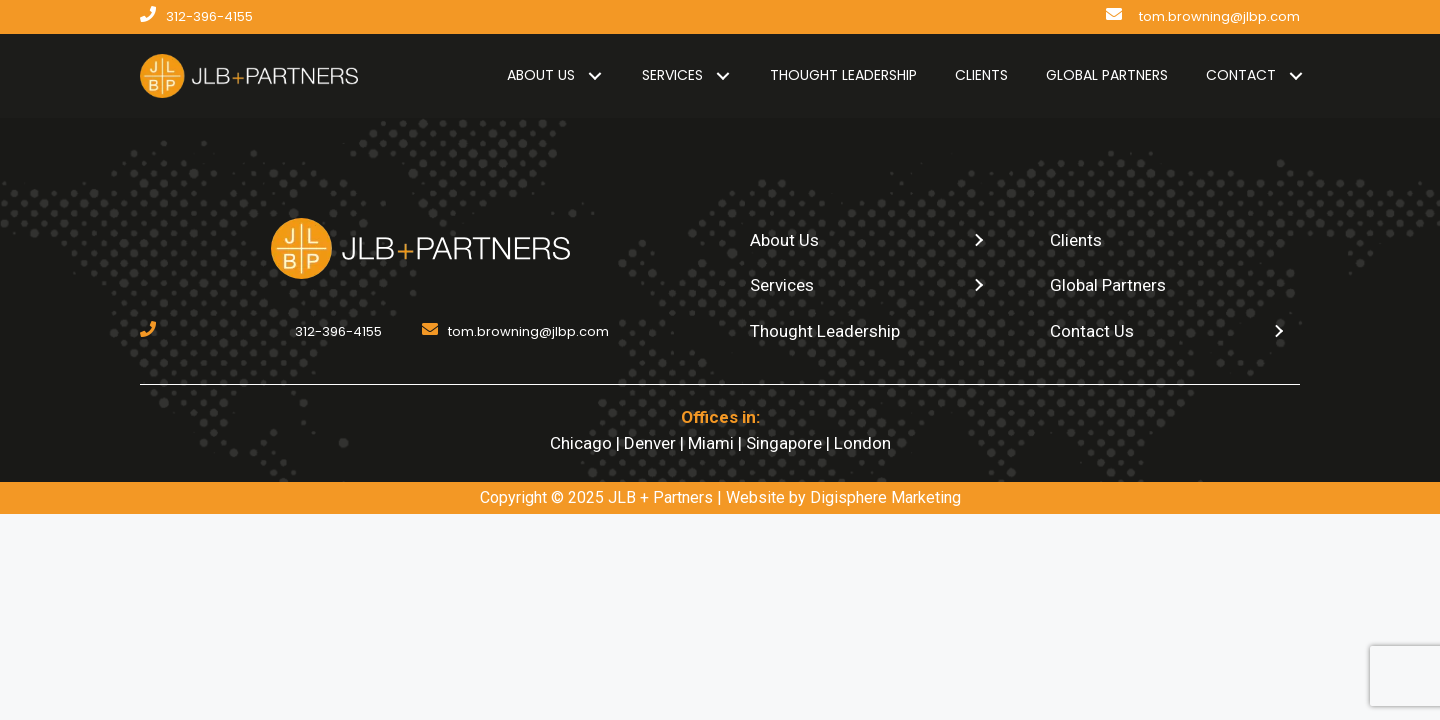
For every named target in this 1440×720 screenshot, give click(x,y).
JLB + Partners (660, 497)
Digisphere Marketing (885, 497)
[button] (594, 75)
